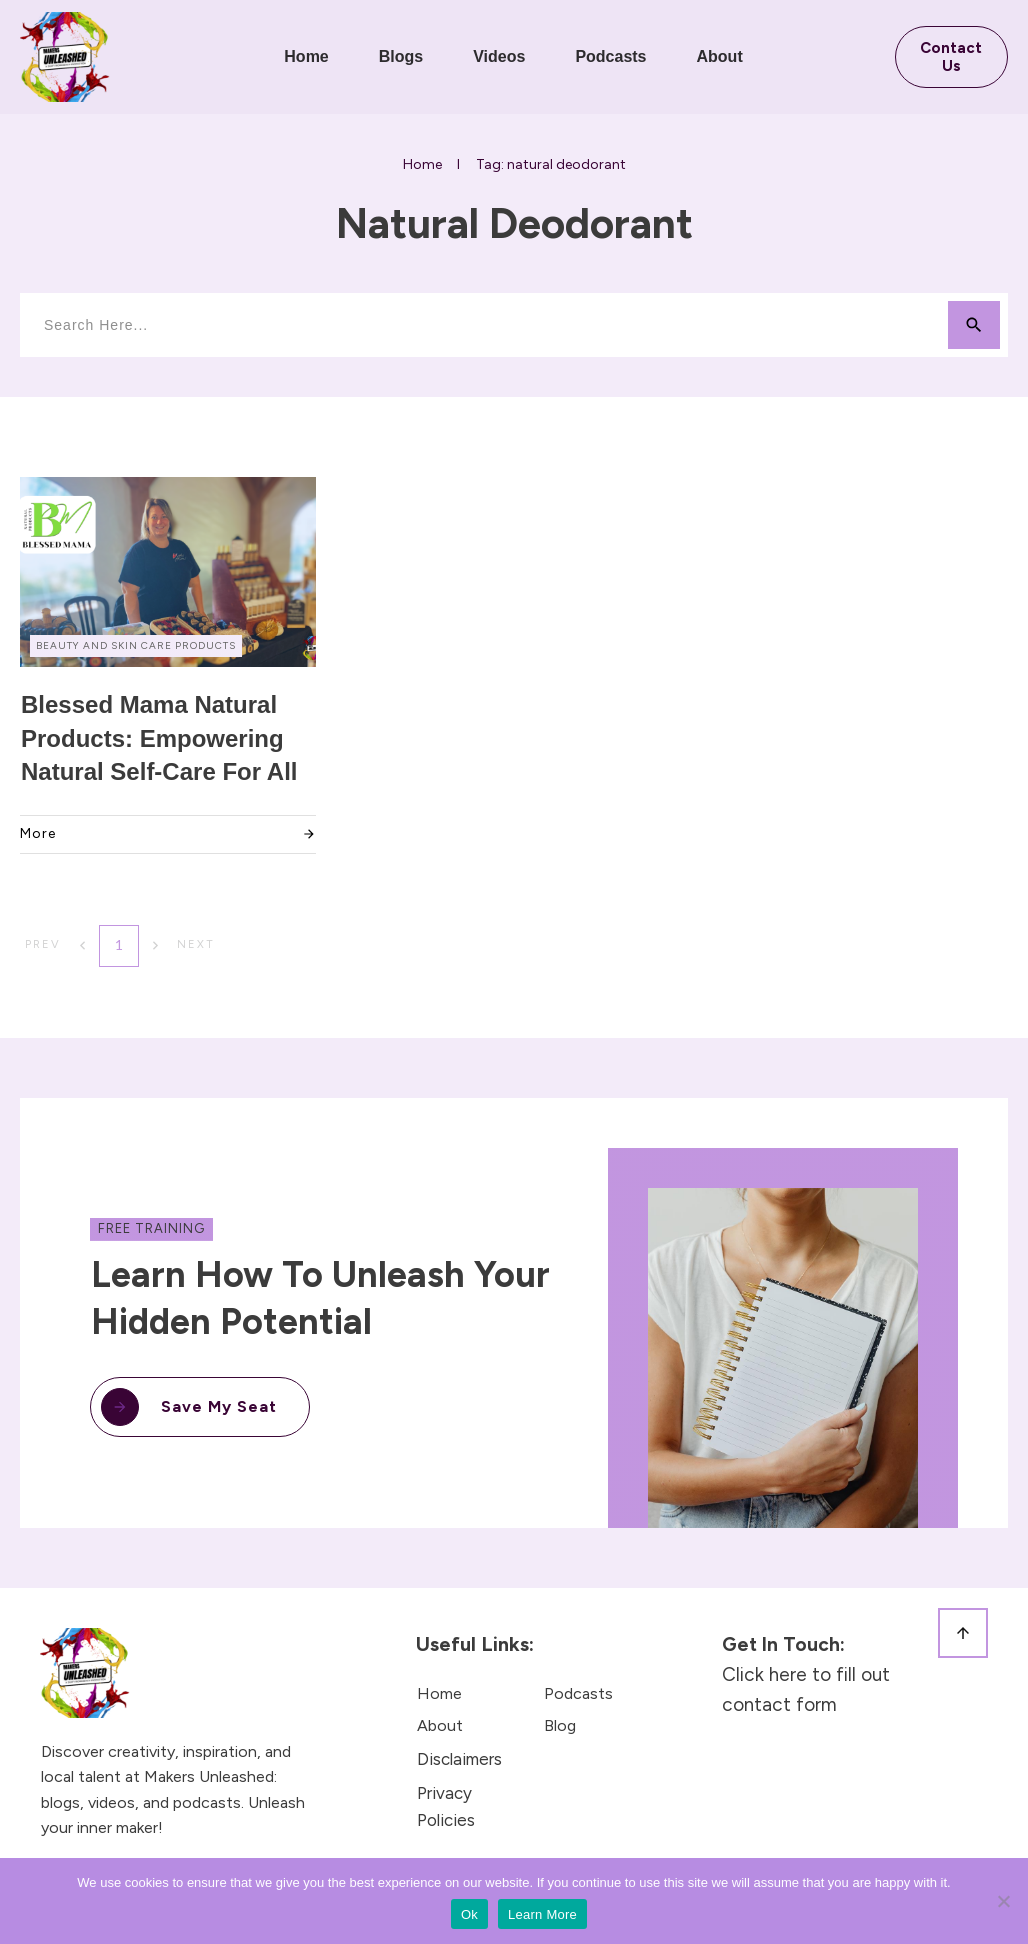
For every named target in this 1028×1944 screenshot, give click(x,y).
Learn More (542, 1914)
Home (439, 1693)
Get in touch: (786, 1644)
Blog (560, 1725)
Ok (469, 1914)
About (440, 1725)
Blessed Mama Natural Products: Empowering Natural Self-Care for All (159, 738)
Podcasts (578, 1693)
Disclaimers (459, 1759)
